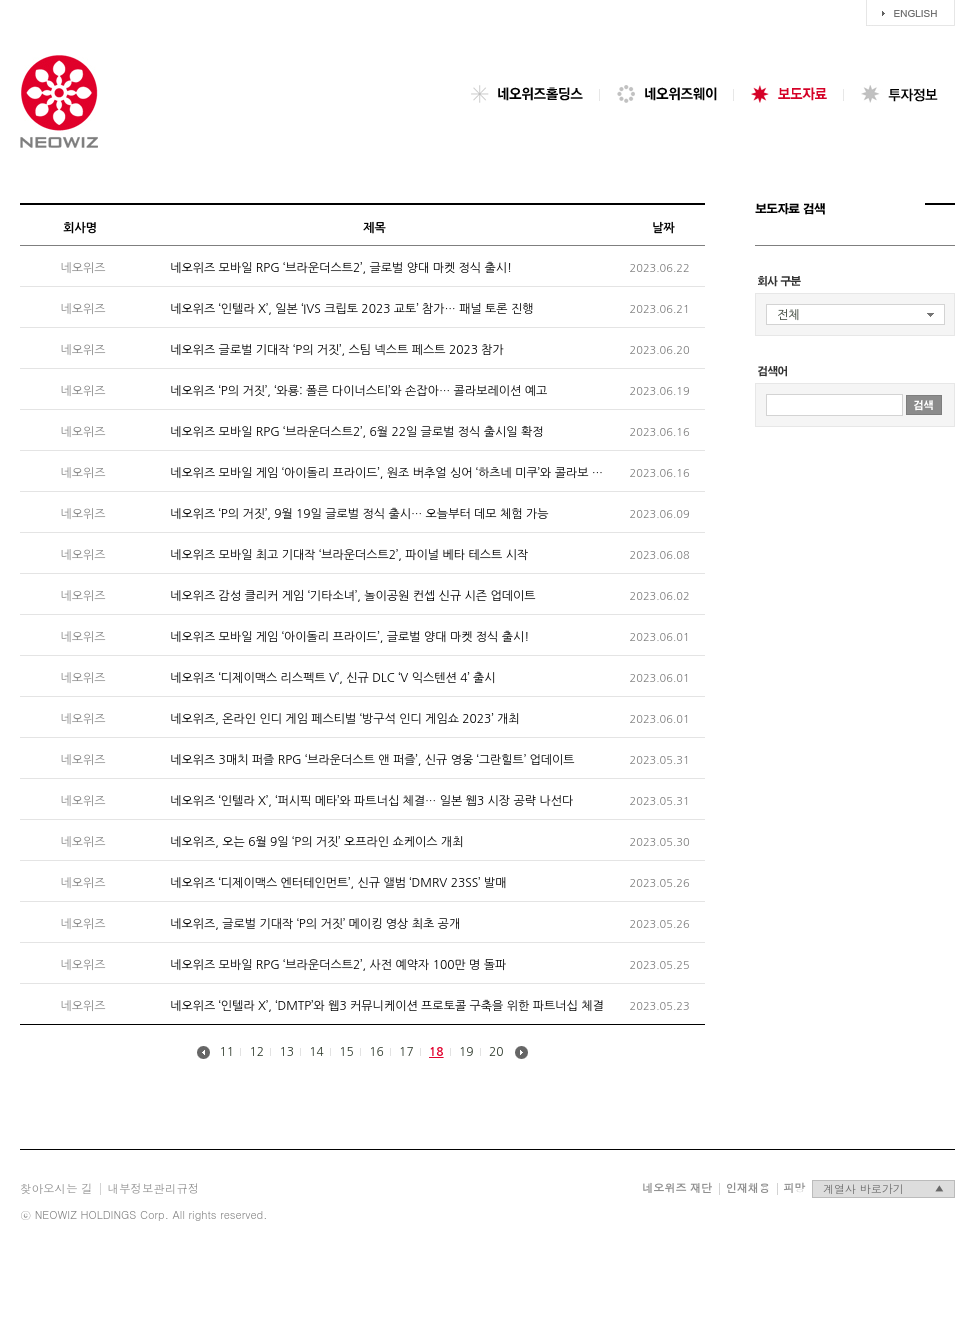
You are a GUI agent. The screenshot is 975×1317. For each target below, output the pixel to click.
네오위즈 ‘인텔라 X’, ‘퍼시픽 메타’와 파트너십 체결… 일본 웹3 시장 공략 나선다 (371, 801)
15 (346, 1051)
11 (227, 1051)
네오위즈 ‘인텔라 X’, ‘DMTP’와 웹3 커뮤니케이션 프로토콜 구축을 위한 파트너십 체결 (387, 1006)
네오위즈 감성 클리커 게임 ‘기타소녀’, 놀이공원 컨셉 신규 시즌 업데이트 (352, 596)
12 (257, 1051)
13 (286, 1051)
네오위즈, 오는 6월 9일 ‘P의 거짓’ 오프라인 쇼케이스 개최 (316, 842)
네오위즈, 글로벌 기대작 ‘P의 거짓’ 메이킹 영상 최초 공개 (315, 924)
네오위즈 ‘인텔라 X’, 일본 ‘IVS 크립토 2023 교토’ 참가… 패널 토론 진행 (351, 309)
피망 (794, 1187)
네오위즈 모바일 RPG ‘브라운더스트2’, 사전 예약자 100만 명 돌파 (338, 965)
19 (466, 1051)
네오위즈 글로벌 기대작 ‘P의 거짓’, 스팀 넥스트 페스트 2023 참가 (337, 350)
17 (406, 1051)
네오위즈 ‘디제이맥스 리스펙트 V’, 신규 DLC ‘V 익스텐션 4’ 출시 (333, 678)
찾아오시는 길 (56, 1188)
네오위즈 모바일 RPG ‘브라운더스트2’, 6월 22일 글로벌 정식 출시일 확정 (356, 432)
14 (316, 1051)
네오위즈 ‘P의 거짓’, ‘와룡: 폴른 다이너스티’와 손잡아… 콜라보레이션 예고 (358, 391)
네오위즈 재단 (677, 1187)
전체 (788, 315)
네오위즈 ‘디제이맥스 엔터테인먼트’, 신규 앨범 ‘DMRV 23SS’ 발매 (338, 883)
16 (376, 1051)
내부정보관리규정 (154, 1188)
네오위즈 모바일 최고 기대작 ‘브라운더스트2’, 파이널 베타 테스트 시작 (349, 555)
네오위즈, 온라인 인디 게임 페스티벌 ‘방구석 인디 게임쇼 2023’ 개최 (344, 719)
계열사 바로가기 (883, 1188)
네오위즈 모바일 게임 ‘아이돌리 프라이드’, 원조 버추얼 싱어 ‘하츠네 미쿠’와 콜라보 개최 (392, 473)
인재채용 (748, 1187)
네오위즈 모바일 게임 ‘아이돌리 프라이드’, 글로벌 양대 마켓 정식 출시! (349, 637)
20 (496, 1051)
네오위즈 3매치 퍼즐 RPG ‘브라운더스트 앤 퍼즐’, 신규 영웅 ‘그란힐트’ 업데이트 (372, 760)
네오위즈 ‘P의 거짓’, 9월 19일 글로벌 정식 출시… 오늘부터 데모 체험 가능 (359, 514)
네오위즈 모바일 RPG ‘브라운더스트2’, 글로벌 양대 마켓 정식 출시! (341, 268)
